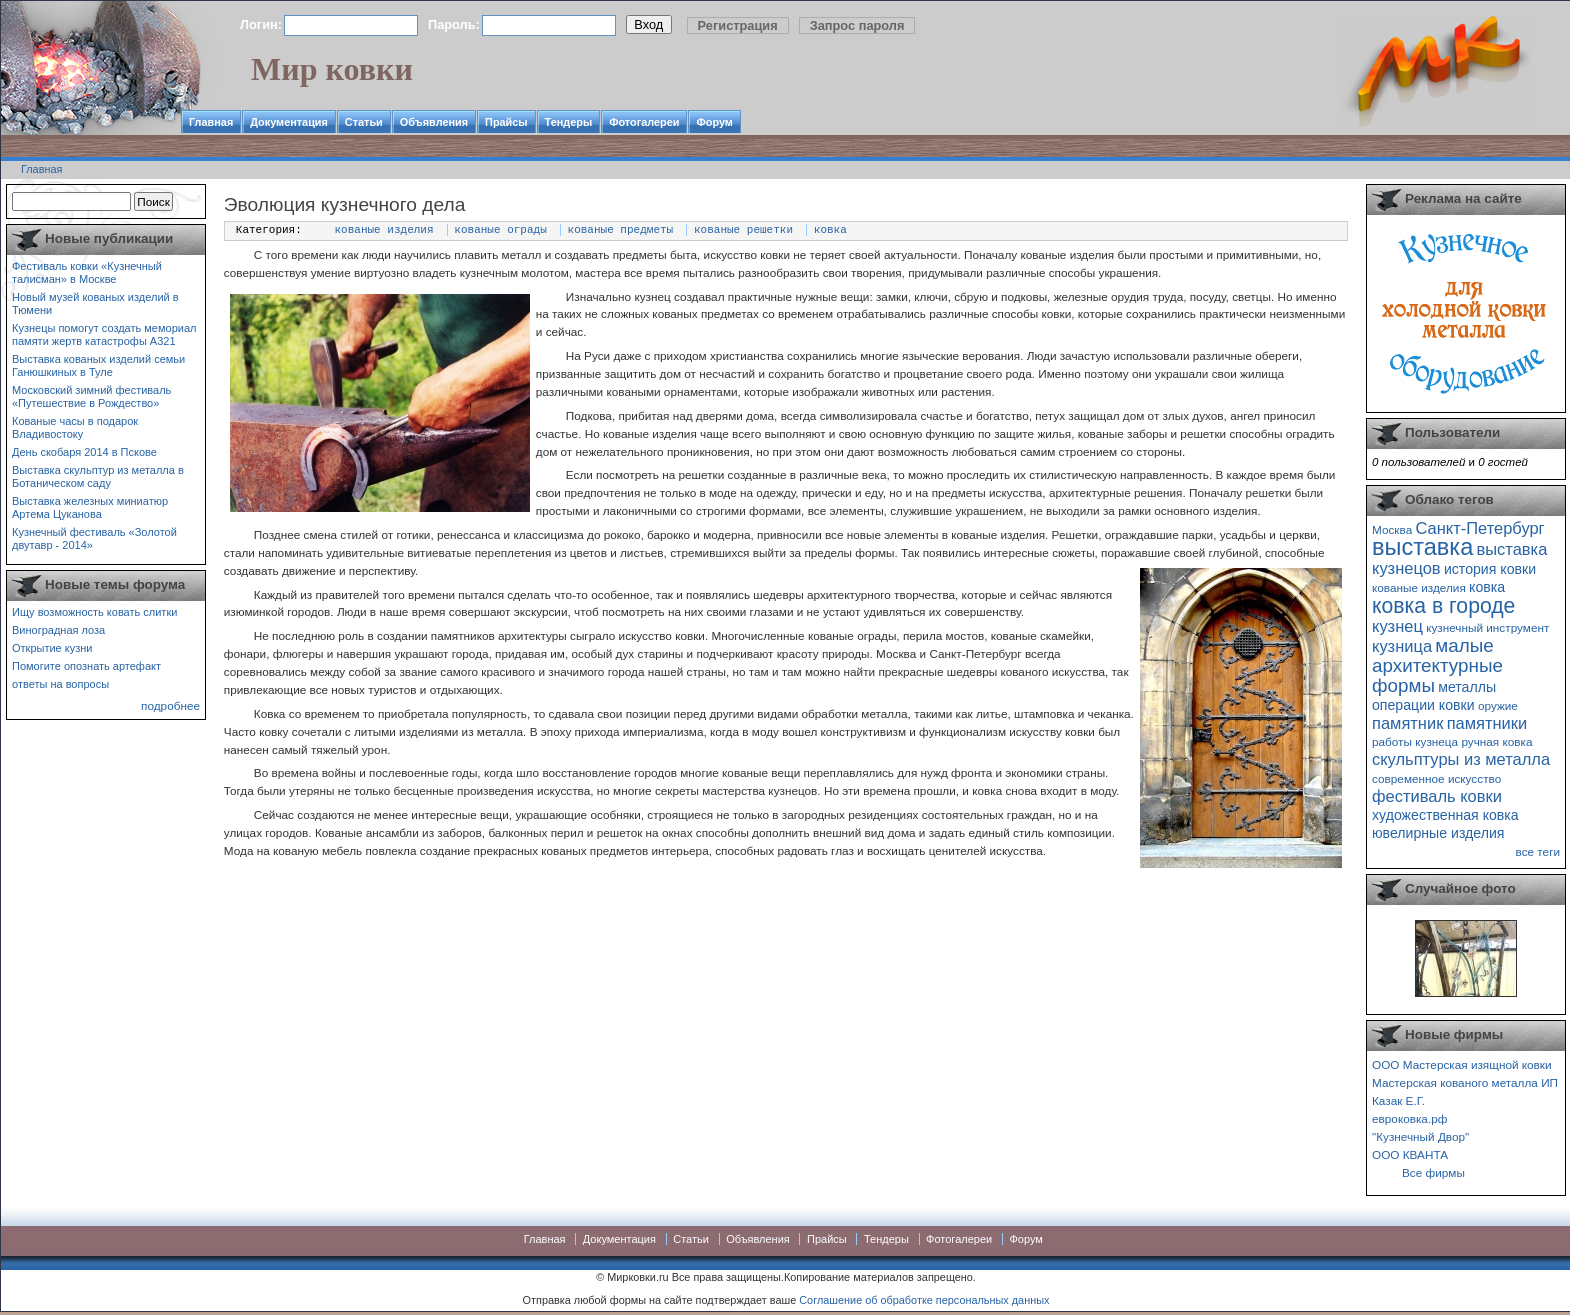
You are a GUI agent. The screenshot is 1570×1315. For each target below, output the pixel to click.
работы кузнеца (1415, 741)
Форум (714, 122)
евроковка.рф (1409, 1118)
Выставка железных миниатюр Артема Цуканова (90, 507)
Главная (211, 122)
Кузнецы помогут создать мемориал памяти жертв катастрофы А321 (104, 334)
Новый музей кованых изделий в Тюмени (95, 303)
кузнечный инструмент (1487, 627)
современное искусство (1436, 778)
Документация (289, 122)
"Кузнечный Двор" (1420, 1136)
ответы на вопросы (60, 684)
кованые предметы (621, 230)
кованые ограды (500, 230)
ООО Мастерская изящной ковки (1462, 1064)
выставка (1422, 547)
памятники (1487, 723)
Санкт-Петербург (1479, 528)
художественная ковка (1445, 815)
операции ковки (1423, 705)
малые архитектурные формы (1437, 665)
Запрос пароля (857, 25)
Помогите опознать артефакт (86, 666)
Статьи (364, 122)
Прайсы (506, 122)
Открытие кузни (52, 648)
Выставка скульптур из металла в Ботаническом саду (98, 476)
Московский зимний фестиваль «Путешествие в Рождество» (91, 396)
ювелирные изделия (1438, 833)
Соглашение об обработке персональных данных (924, 1300)
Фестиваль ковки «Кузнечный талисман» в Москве (87, 272)
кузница (1402, 646)
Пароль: (454, 24)
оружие (1498, 705)
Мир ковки (332, 69)
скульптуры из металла (1461, 759)
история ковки (1490, 569)
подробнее (170, 705)
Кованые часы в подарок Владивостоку (75, 427)
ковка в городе (1443, 605)
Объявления (434, 122)
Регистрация (738, 25)
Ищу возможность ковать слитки (94, 612)
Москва (1392, 529)
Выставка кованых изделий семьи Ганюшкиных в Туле (98, 365)
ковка (830, 230)
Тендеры (569, 122)
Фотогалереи (644, 122)
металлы (1467, 687)
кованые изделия (384, 230)
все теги (1538, 851)
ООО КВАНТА (1410, 1154)
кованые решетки (743, 230)
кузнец (1397, 626)
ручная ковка (1496, 741)
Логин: (261, 24)
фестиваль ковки (1437, 796)
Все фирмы (1433, 1172)
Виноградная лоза (58, 630)
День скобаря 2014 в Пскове (84, 452)
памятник (1407, 723)
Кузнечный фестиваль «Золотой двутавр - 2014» (94, 538)
